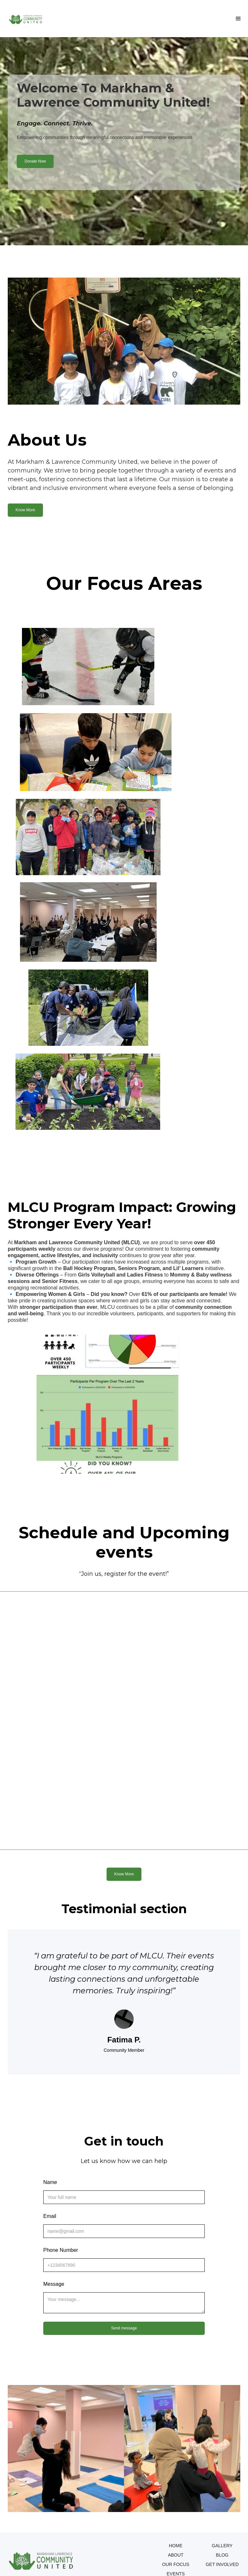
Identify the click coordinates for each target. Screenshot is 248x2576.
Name (50, 2182)
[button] (238, 18)
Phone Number (60, 2250)
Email (49, 2216)
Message (53, 2284)
